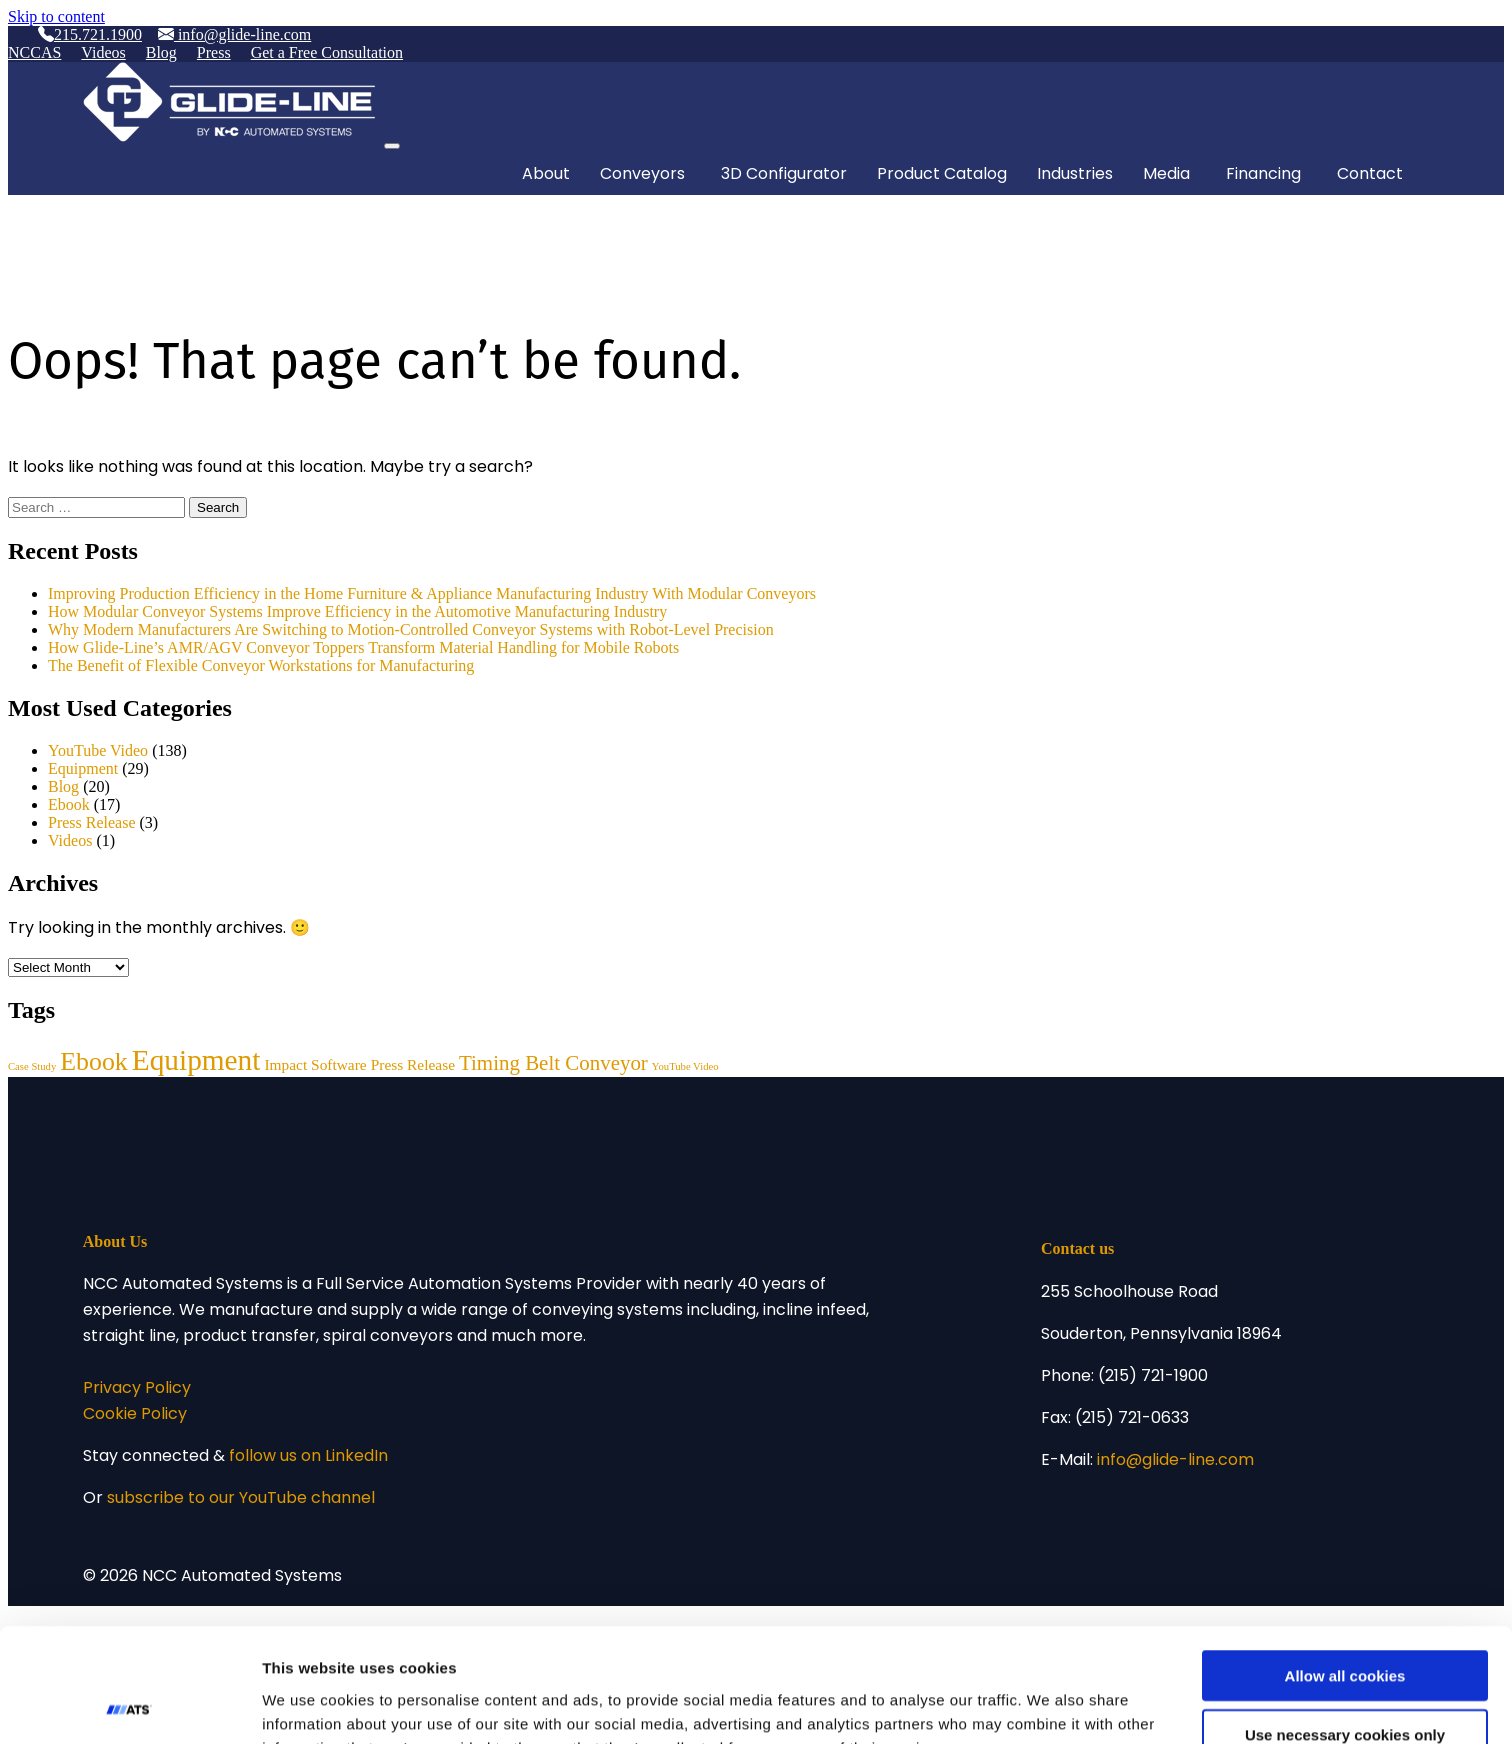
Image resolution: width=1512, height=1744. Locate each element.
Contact (1370, 175)
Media (1166, 175)
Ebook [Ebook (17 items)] (93, 1061)
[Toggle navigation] (392, 146)
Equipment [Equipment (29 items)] (196, 1060)
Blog (161, 52)
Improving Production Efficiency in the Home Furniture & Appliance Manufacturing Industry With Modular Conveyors (432, 593)
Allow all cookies (1345, 1568)
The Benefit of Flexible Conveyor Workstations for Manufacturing (263, 665)
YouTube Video (98, 750)
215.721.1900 (90, 34)
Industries (1075, 175)
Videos (103, 52)
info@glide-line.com (234, 34)
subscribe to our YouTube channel (241, 1499)
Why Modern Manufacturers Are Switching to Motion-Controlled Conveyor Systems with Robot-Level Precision (411, 629)
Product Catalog (942, 175)
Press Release (92, 822)
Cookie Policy (135, 1415)
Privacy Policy (137, 1389)
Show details (1049, 1704)
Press (214, 52)
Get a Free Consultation (327, 52)
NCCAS (34, 52)
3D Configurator (784, 175)
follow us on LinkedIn (308, 1457)
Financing (1263, 175)
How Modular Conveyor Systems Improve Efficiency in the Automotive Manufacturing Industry (357, 611)
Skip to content (56, 16)
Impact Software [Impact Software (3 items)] (315, 1064)
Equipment (83, 768)
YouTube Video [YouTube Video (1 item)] (685, 1066)
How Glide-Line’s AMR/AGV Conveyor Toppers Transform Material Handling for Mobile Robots (363, 647)
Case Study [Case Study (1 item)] (32, 1066)
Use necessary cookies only (1345, 1627)
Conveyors (642, 175)
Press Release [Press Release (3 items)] (413, 1064)
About (546, 175)
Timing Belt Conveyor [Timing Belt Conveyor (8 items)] (553, 1063)
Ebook (69, 804)
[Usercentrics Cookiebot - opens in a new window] (129, 1705)
